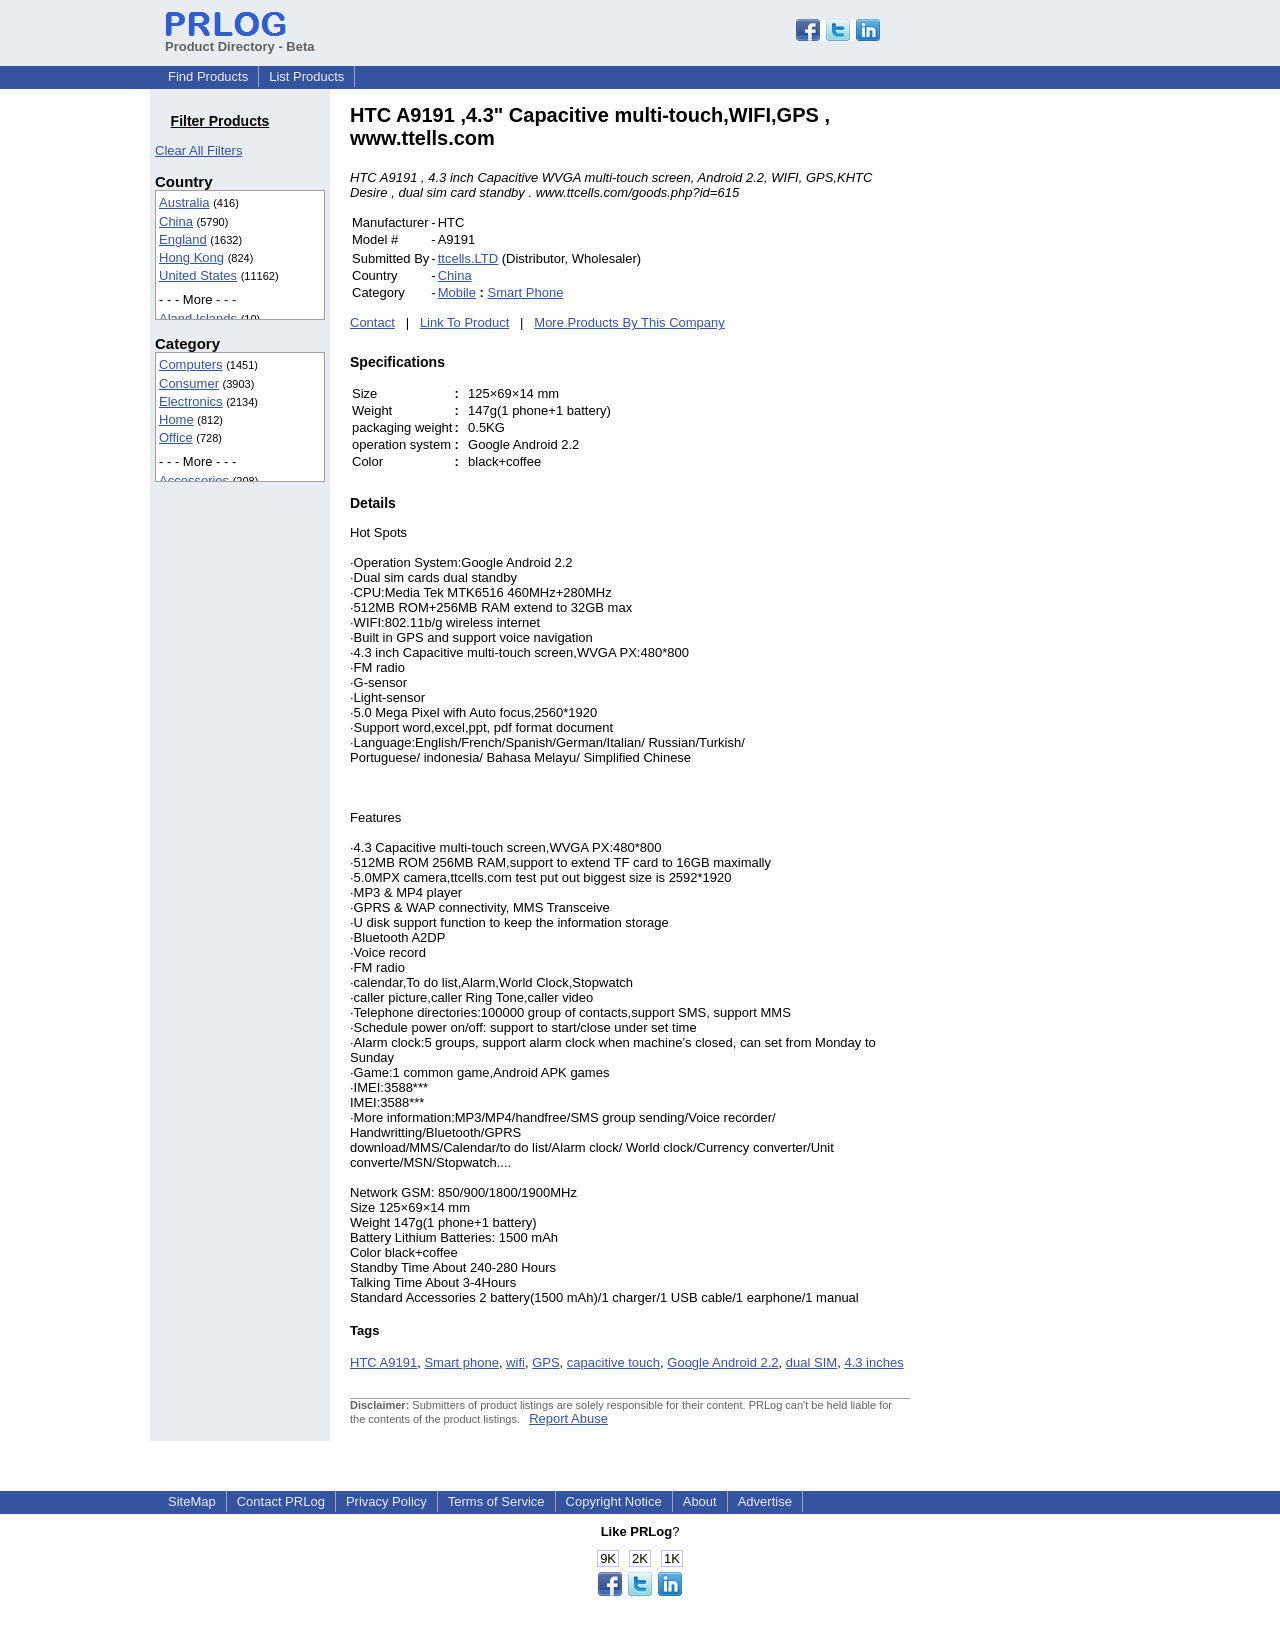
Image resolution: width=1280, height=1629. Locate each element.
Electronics (191, 401)
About (700, 1501)
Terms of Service (496, 1501)
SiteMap (192, 1501)
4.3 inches (873, 1362)
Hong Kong (191, 257)
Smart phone (461, 1362)
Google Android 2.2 (722, 1362)
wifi (515, 1362)
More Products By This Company (629, 322)
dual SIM (811, 1362)
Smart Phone (526, 292)
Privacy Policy (386, 1501)
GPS (545, 1362)
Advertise (765, 1501)
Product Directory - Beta (240, 39)
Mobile (457, 292)
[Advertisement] (1045, 404)
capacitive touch (613, 1362)
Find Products (208, 76)
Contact (372, 322)
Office (176, 437)
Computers (191, 364)
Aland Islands (198, 318)
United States (198, 275)
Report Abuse (568, 1418)
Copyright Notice (614, 1501)
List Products (306, 76)
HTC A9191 (383, 1362)
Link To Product (464, 322)
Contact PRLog (281, 1501)
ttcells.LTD (468, 258)
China (176, 221)
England (183, 239)
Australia (184, 202)
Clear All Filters (198, 150)
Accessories (194, 480)
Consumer (189, 383)
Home (176, 419)
